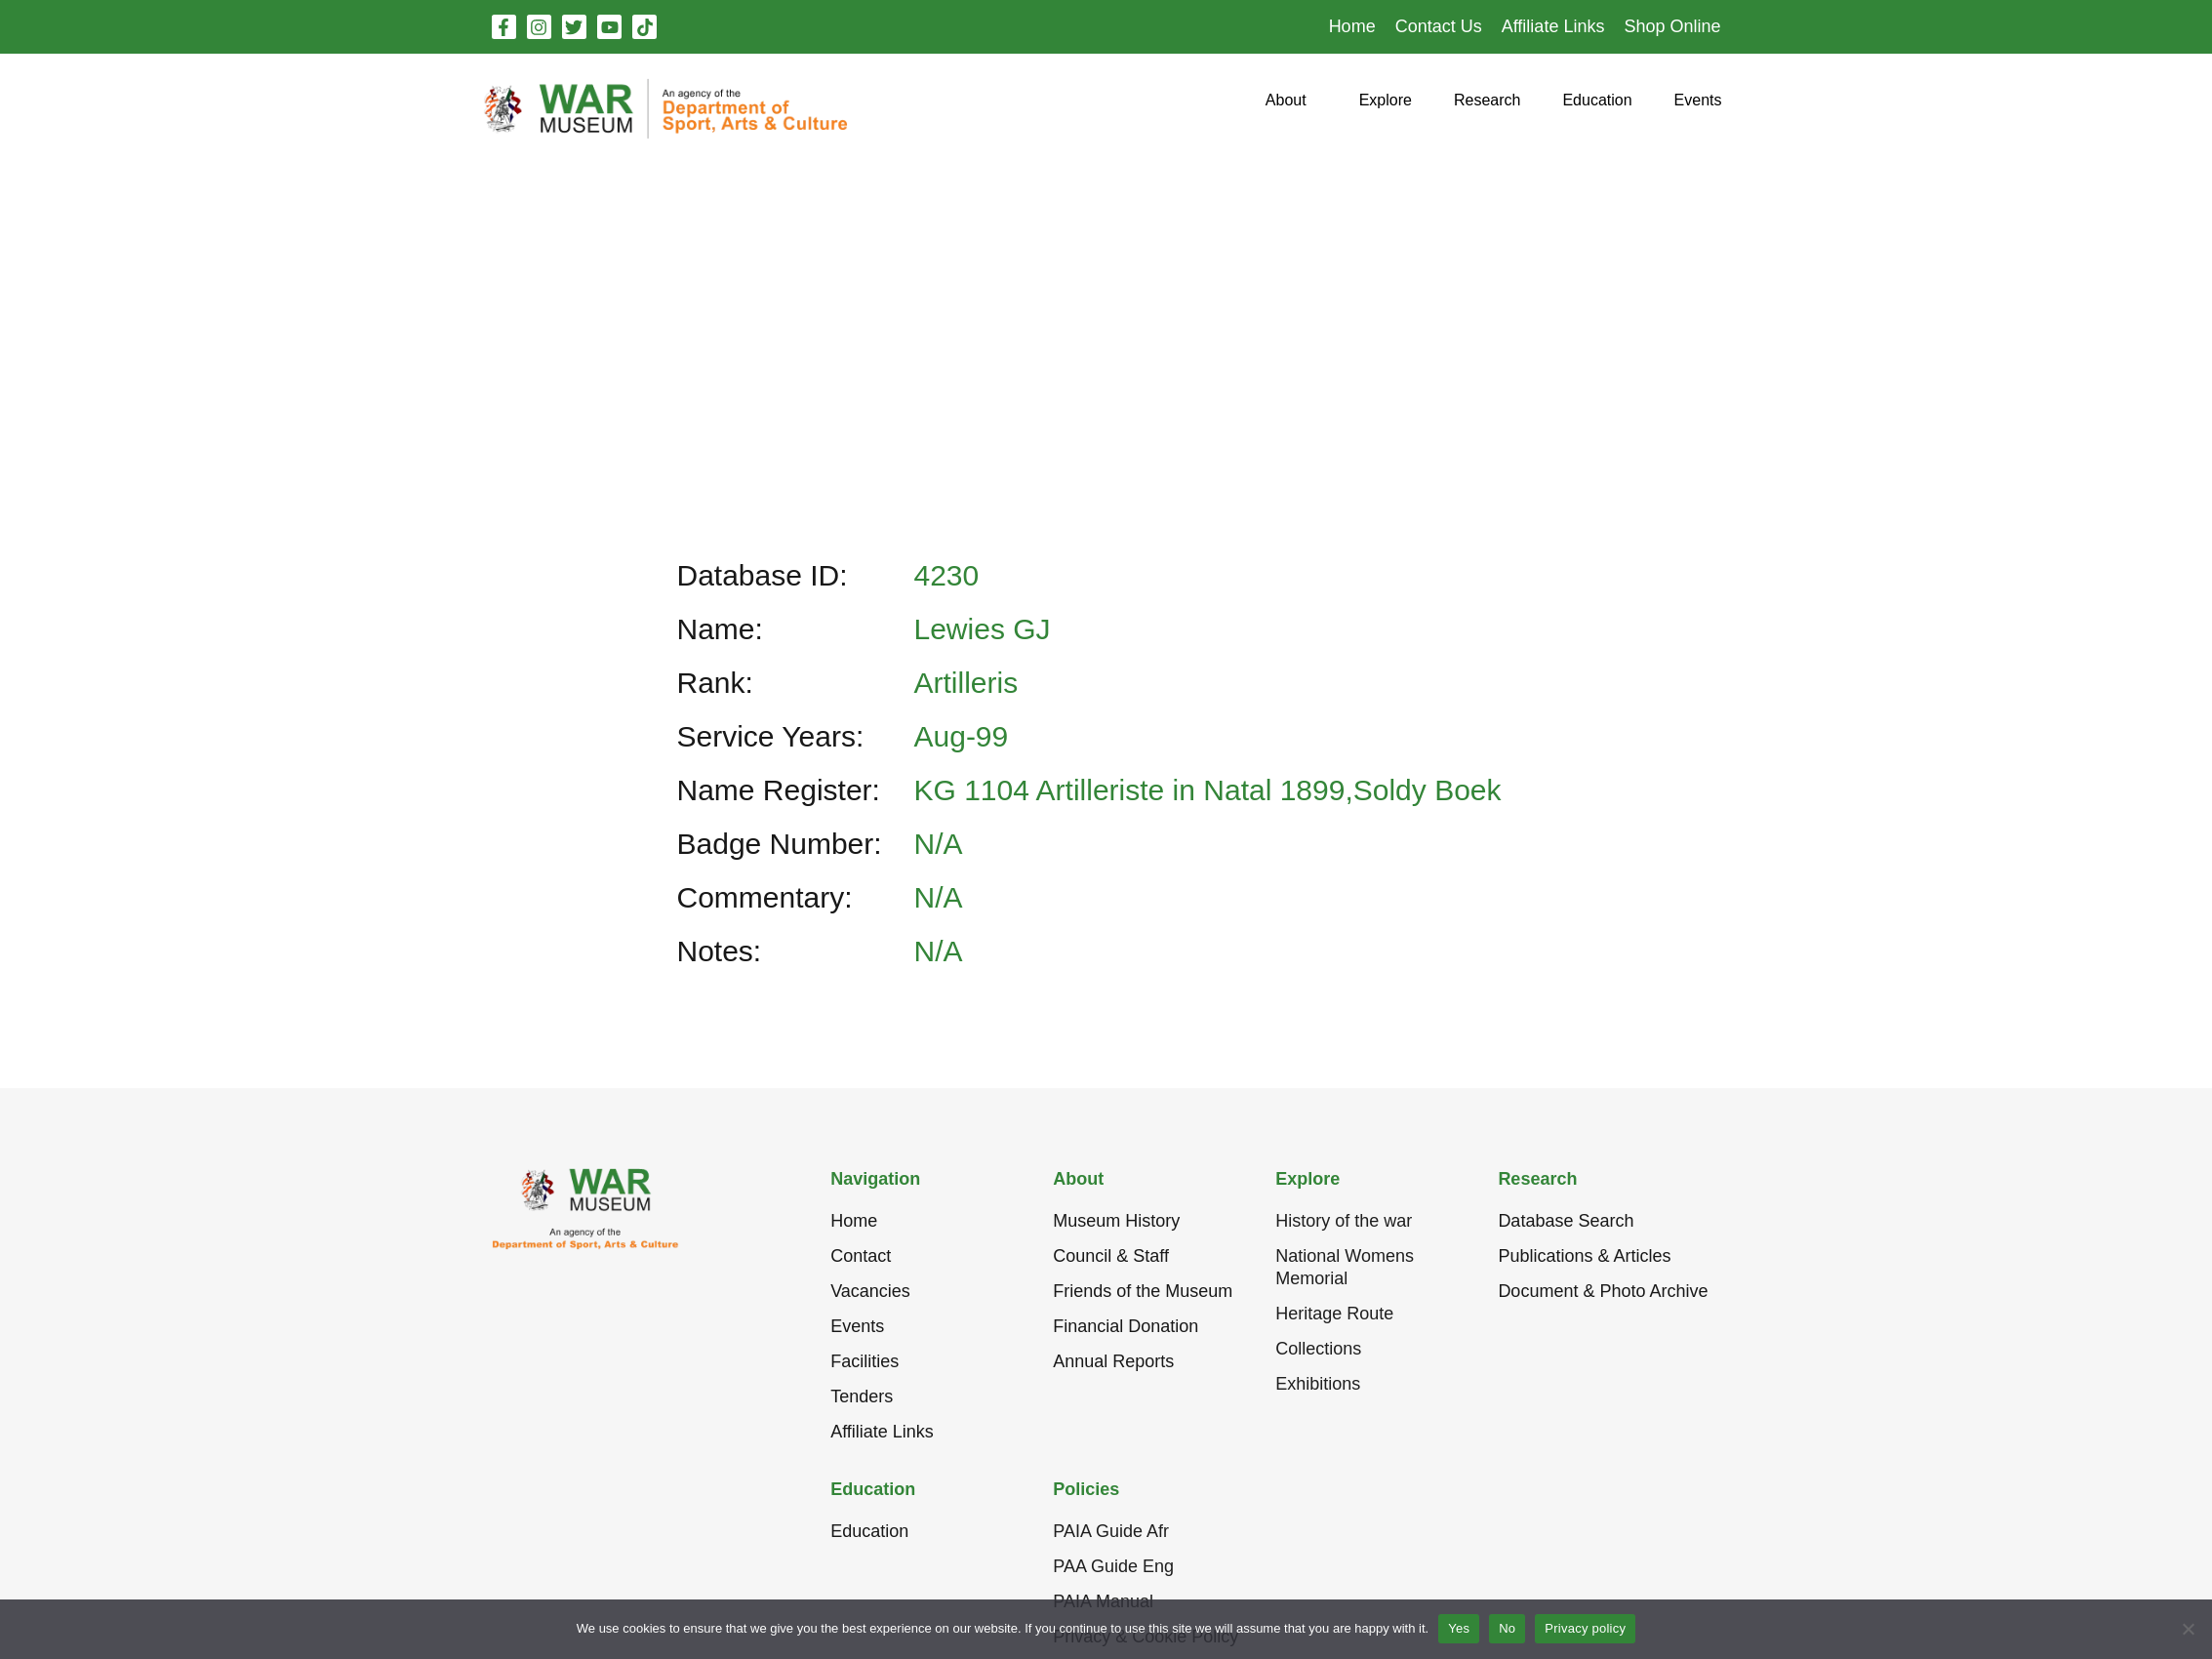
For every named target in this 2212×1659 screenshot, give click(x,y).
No (1507, 1628)
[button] (1286, 108)
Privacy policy (1585, 1628)
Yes (1458, 1628)
